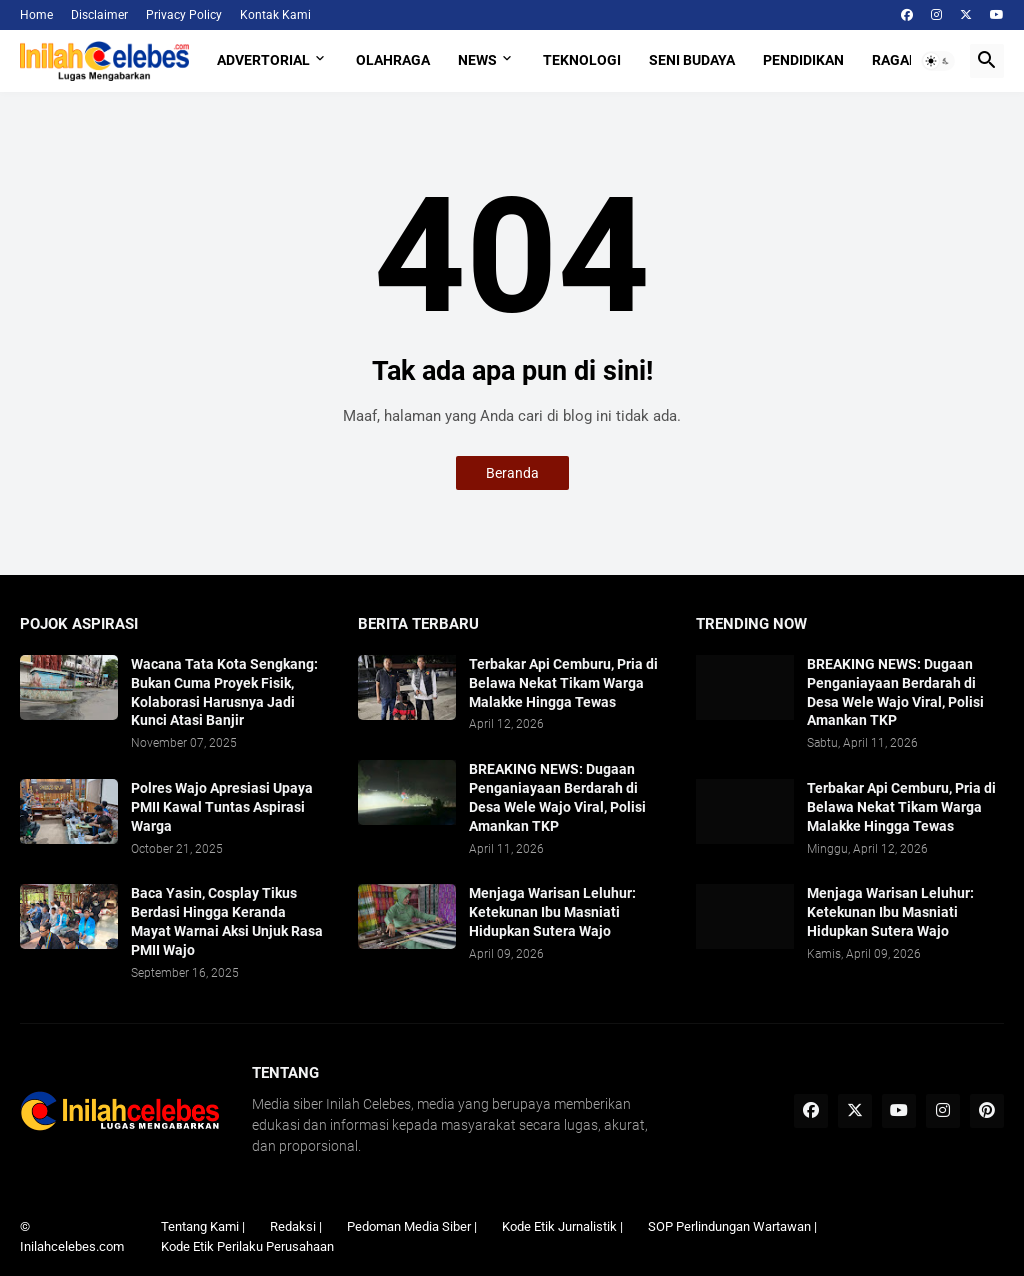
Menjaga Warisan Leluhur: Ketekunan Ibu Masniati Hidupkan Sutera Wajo (552, 912)
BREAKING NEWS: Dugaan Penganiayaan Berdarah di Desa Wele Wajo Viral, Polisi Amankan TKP (557, 797)
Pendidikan (803, 60)
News (477, 60)
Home (36, 15)
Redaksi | (296, 1226)
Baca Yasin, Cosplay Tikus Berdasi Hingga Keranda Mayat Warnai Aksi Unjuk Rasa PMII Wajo (227, 921)
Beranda (512, 473)
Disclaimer (99, 15)
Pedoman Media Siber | (412, 1226)
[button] (938, 61)
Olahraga (393, 60)
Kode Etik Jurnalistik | (562, 1226)
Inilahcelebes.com (72, 1246)
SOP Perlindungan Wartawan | (732, 1226)
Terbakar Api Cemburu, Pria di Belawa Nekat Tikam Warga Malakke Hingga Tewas (563, 683)
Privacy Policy (184, 15)
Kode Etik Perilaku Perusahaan (247, 1246)
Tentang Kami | (203, 1226)
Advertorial (263, 60)
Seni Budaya (692, 60)
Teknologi (582, 60)
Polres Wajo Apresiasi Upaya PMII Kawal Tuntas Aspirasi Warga (222, 807)
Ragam (896, 60)
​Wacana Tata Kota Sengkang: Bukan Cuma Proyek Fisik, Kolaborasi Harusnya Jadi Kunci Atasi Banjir (224, 692)
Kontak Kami (275, 15)
